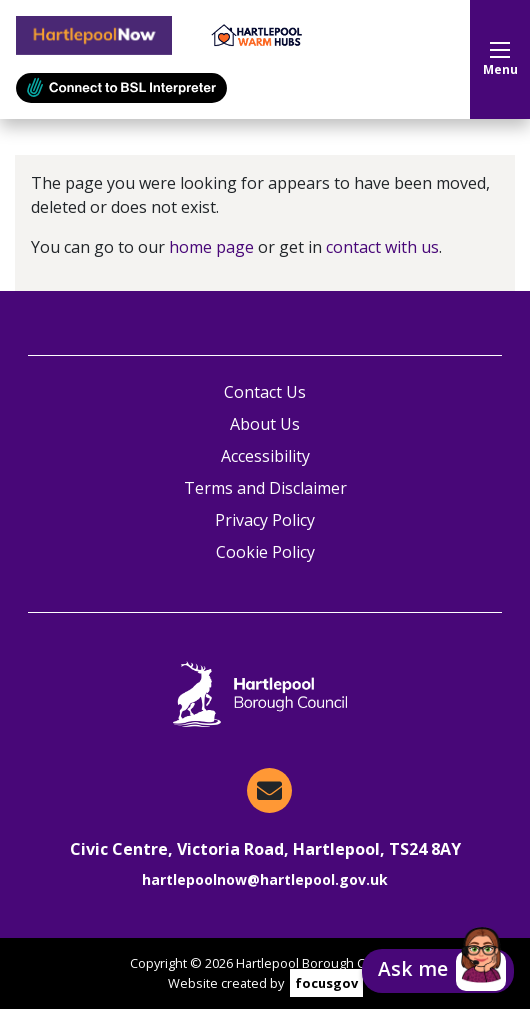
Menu (500, 60)
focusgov (326, 983)
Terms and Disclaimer (265, 488)
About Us (265, 424)
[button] (438, 971)
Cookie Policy (265, 552)
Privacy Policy (265, 520)
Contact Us (265, 392)
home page (211, 247)
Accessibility (265, 456)
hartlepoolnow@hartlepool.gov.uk (265, 879)
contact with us (382, 247)
